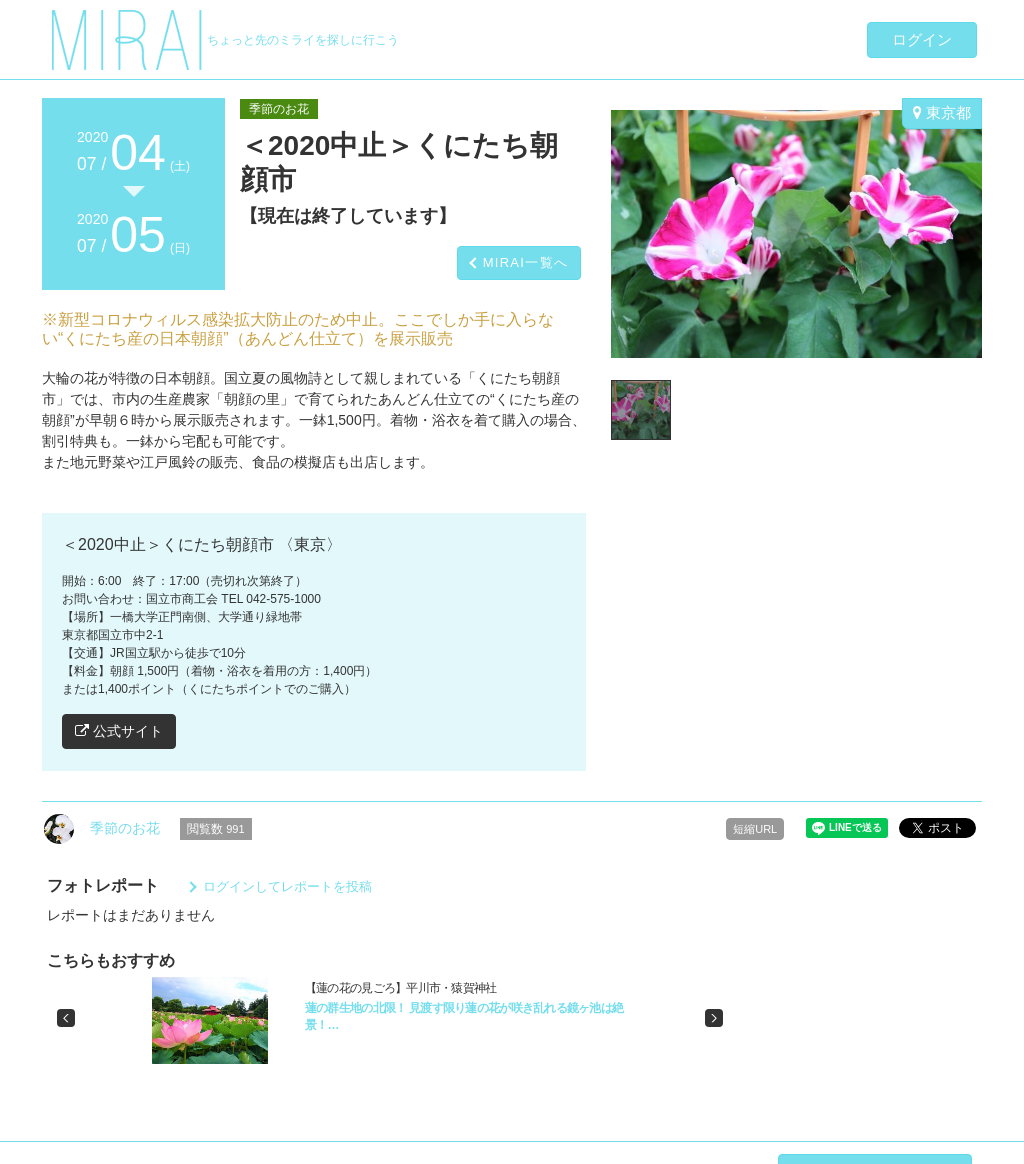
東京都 (942, 112)
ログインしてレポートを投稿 (287, 886)
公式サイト (119, 731)
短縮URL (755, 829)
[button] (66, 1018)
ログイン (922, 39)
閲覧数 (216, 829)
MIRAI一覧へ (526, 262)
